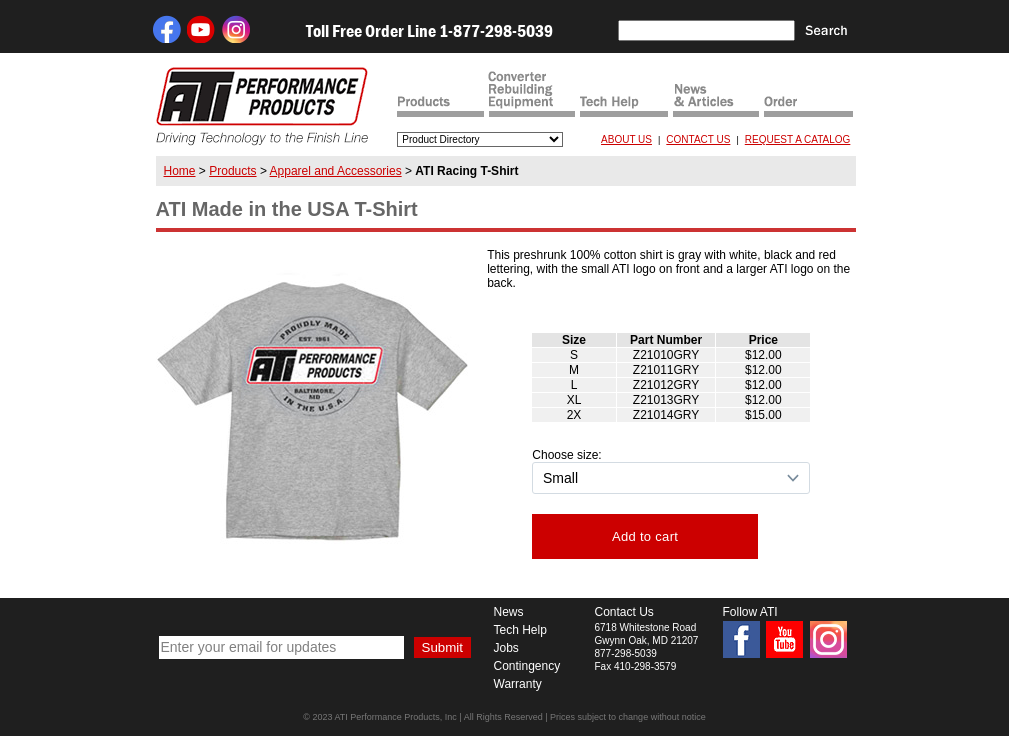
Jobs (506, 648)
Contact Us (624, 612)
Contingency (527, 666)
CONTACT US (698, 139)
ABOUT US (626, 139)
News (509, 612)
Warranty (518, 684)
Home (180, 171)
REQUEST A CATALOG (798, 139)
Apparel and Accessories (336, 171)
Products (232, 171)
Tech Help (520, 630)
